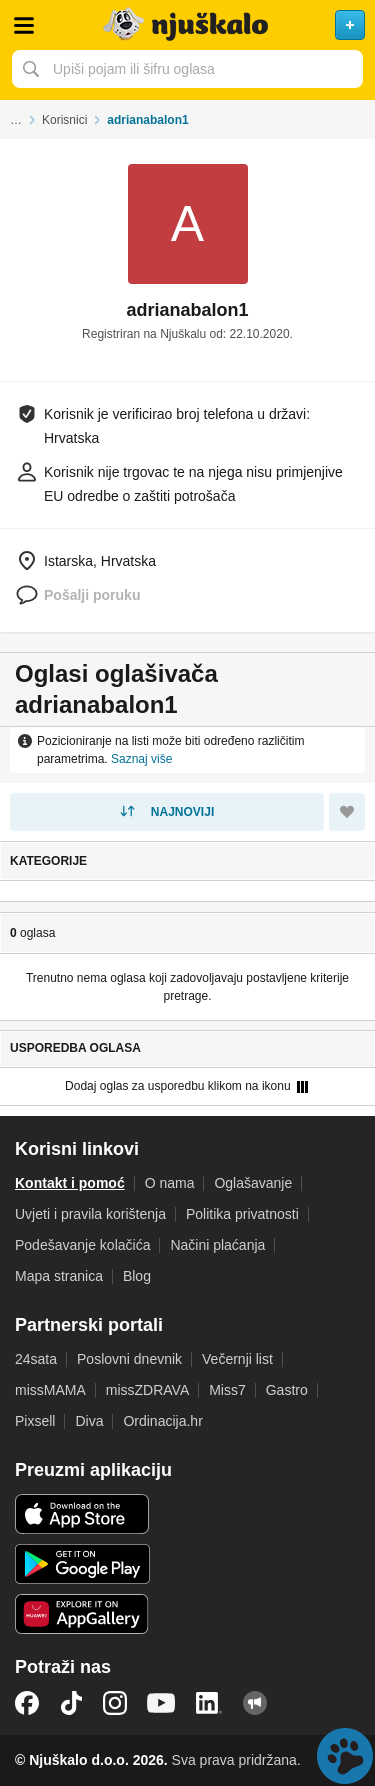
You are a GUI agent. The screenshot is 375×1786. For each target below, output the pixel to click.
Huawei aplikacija (82, 1614)
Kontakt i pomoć (70, 1183)
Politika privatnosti (242, 1214)
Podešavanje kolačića (82, 1245)
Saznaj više (141, 759)
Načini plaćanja (217, 1245)
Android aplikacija (82, 1564)
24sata (36, 1359)
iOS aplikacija (82, 1514)
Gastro (287, 1390)
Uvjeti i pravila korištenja (90, 1214)
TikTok (71, 1703)
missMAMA (50, 1390)
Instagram (115, 1703)
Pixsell (35, 1421)
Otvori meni (24, 25)
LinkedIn (209, 1703)
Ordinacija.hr (162, 1421)
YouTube (161, 1703)
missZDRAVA (147, 1390)
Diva (89, 1421)
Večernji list (237, 1359)
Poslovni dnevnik (129, 1359)
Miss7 (227, 1390)
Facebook (27, 1703)
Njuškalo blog (255, 1703)
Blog (137, 1276)
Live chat (345, 1756)
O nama (170, 1183)
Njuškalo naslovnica (187, 25)
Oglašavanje (253, 1183)
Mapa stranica (59, 1276)
